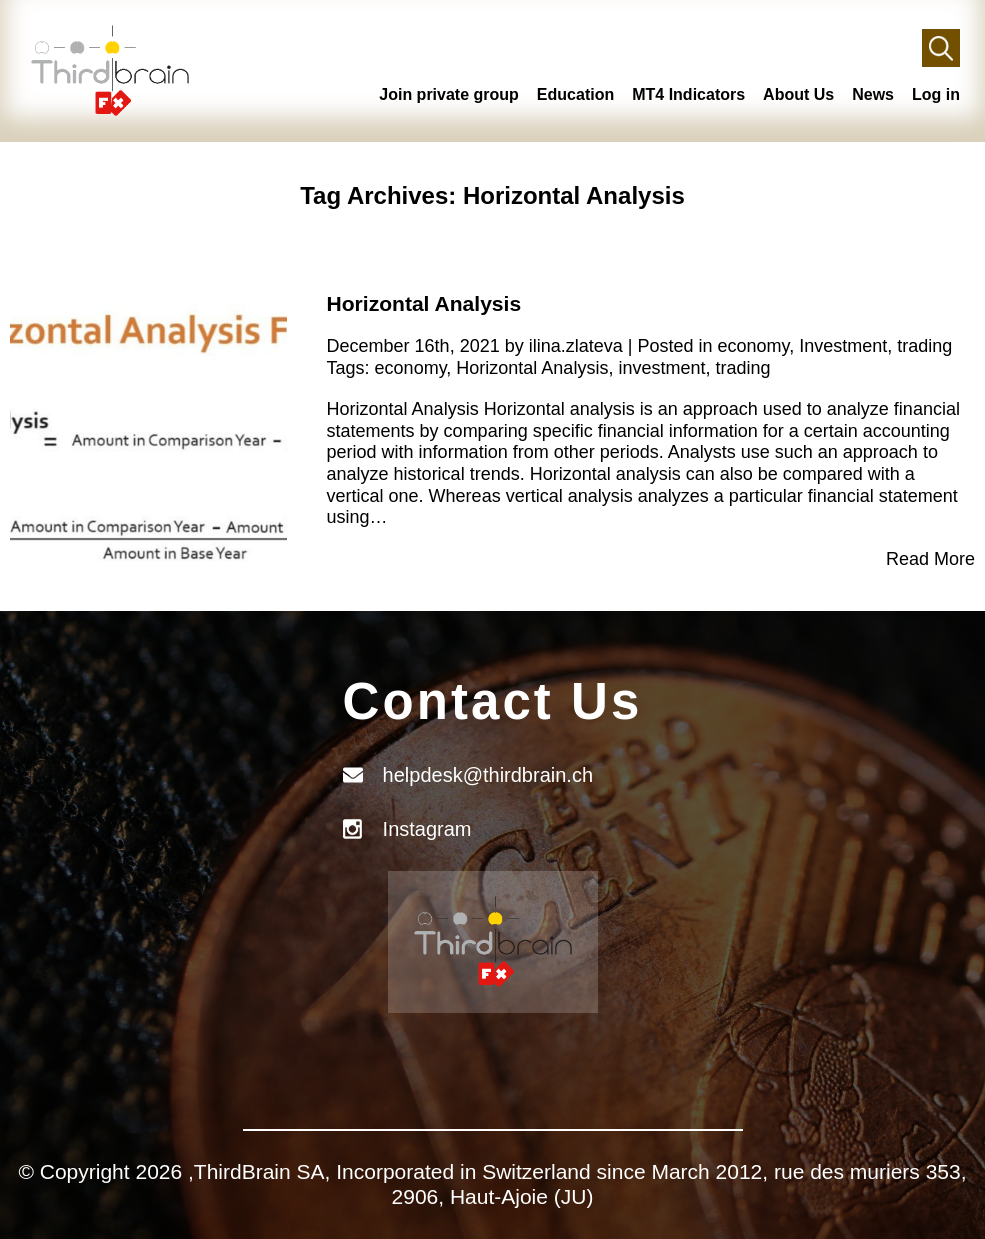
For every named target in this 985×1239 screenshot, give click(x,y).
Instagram (427, 829)
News (873, 94)
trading (924, 346)
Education (575, 94)
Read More (930, 559)
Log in (936, 94)
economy (753, 346)
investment (661, 368)
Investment (843, 346)
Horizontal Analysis (424, 303)
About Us (798, 94)
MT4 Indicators (688, 94)
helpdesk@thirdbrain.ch (488, 775)
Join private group (449, 94)
